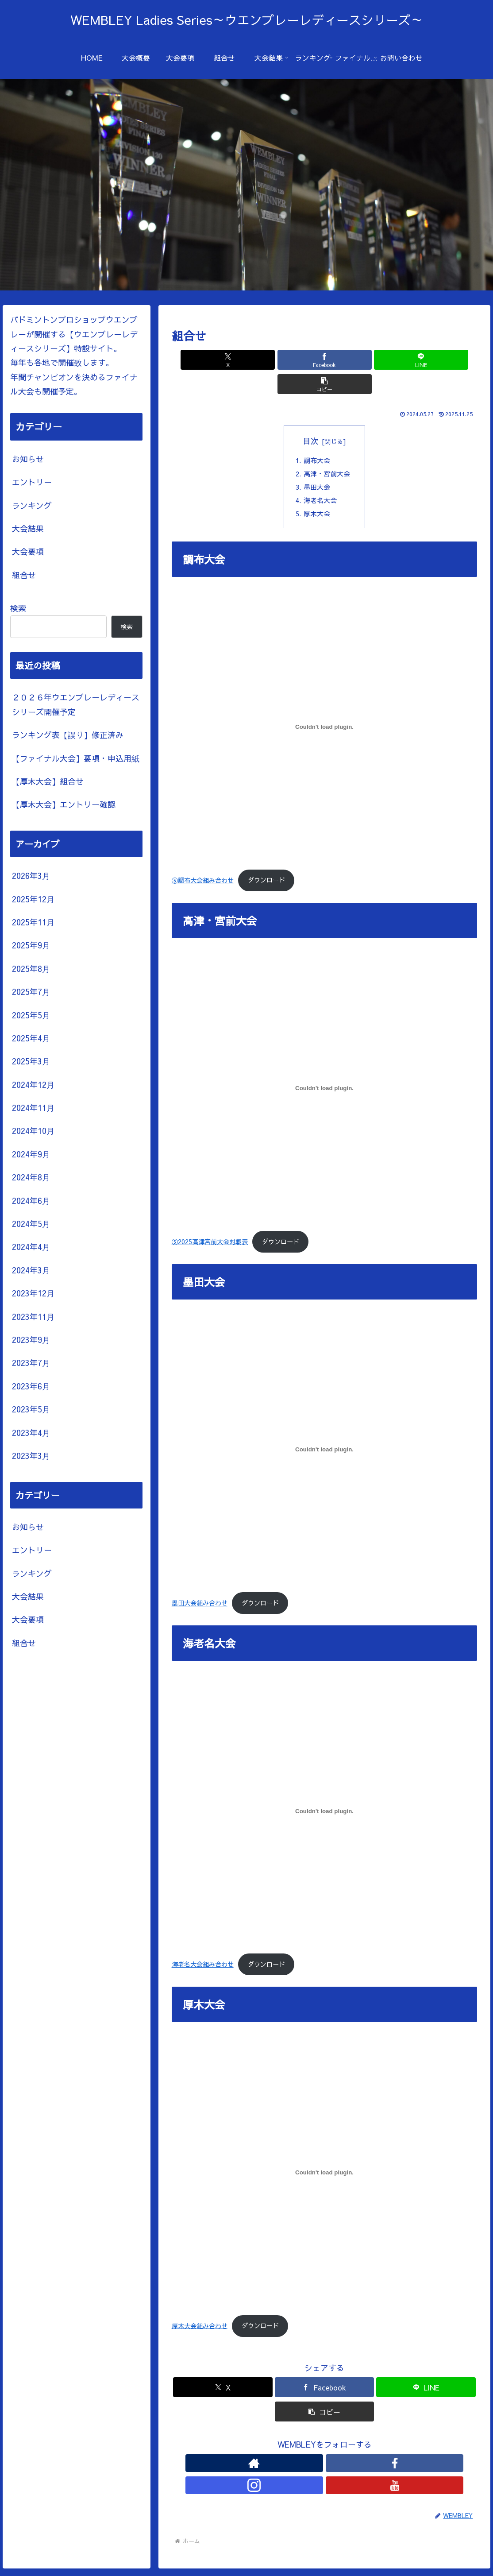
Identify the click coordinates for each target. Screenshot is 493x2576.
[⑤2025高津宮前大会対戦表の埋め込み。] (325, 1069)
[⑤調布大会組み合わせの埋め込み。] (325, 708)
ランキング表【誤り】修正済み (67, 734)
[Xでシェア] (247, 360)
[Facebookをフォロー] (314, 2444)
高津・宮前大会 (328, 451)
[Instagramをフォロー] (334, 2444)
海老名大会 (321, 479)
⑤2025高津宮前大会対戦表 (210, 1222)
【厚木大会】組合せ (48, 781)
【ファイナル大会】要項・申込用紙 (75, 758)
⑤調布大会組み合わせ (203, 861)
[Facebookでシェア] (299, 360)
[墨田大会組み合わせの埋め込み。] (325, 1430)
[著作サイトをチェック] (294, 2444)
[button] (401, 360)
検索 (18, 608)
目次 (311, 416)
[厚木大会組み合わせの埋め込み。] (325, 2153)
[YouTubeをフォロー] (355, 2444)
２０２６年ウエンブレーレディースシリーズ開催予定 (75, 704)
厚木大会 (317, 494)
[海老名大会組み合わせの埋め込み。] (325, 1792)
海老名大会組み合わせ (203, 1945)
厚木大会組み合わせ (199, 2306)
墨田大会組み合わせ (199, 1583)
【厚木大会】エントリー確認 (64, 804)
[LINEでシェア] (350, 360)
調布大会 (317, 436)
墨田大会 (317, 465)
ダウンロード (266, 861)
